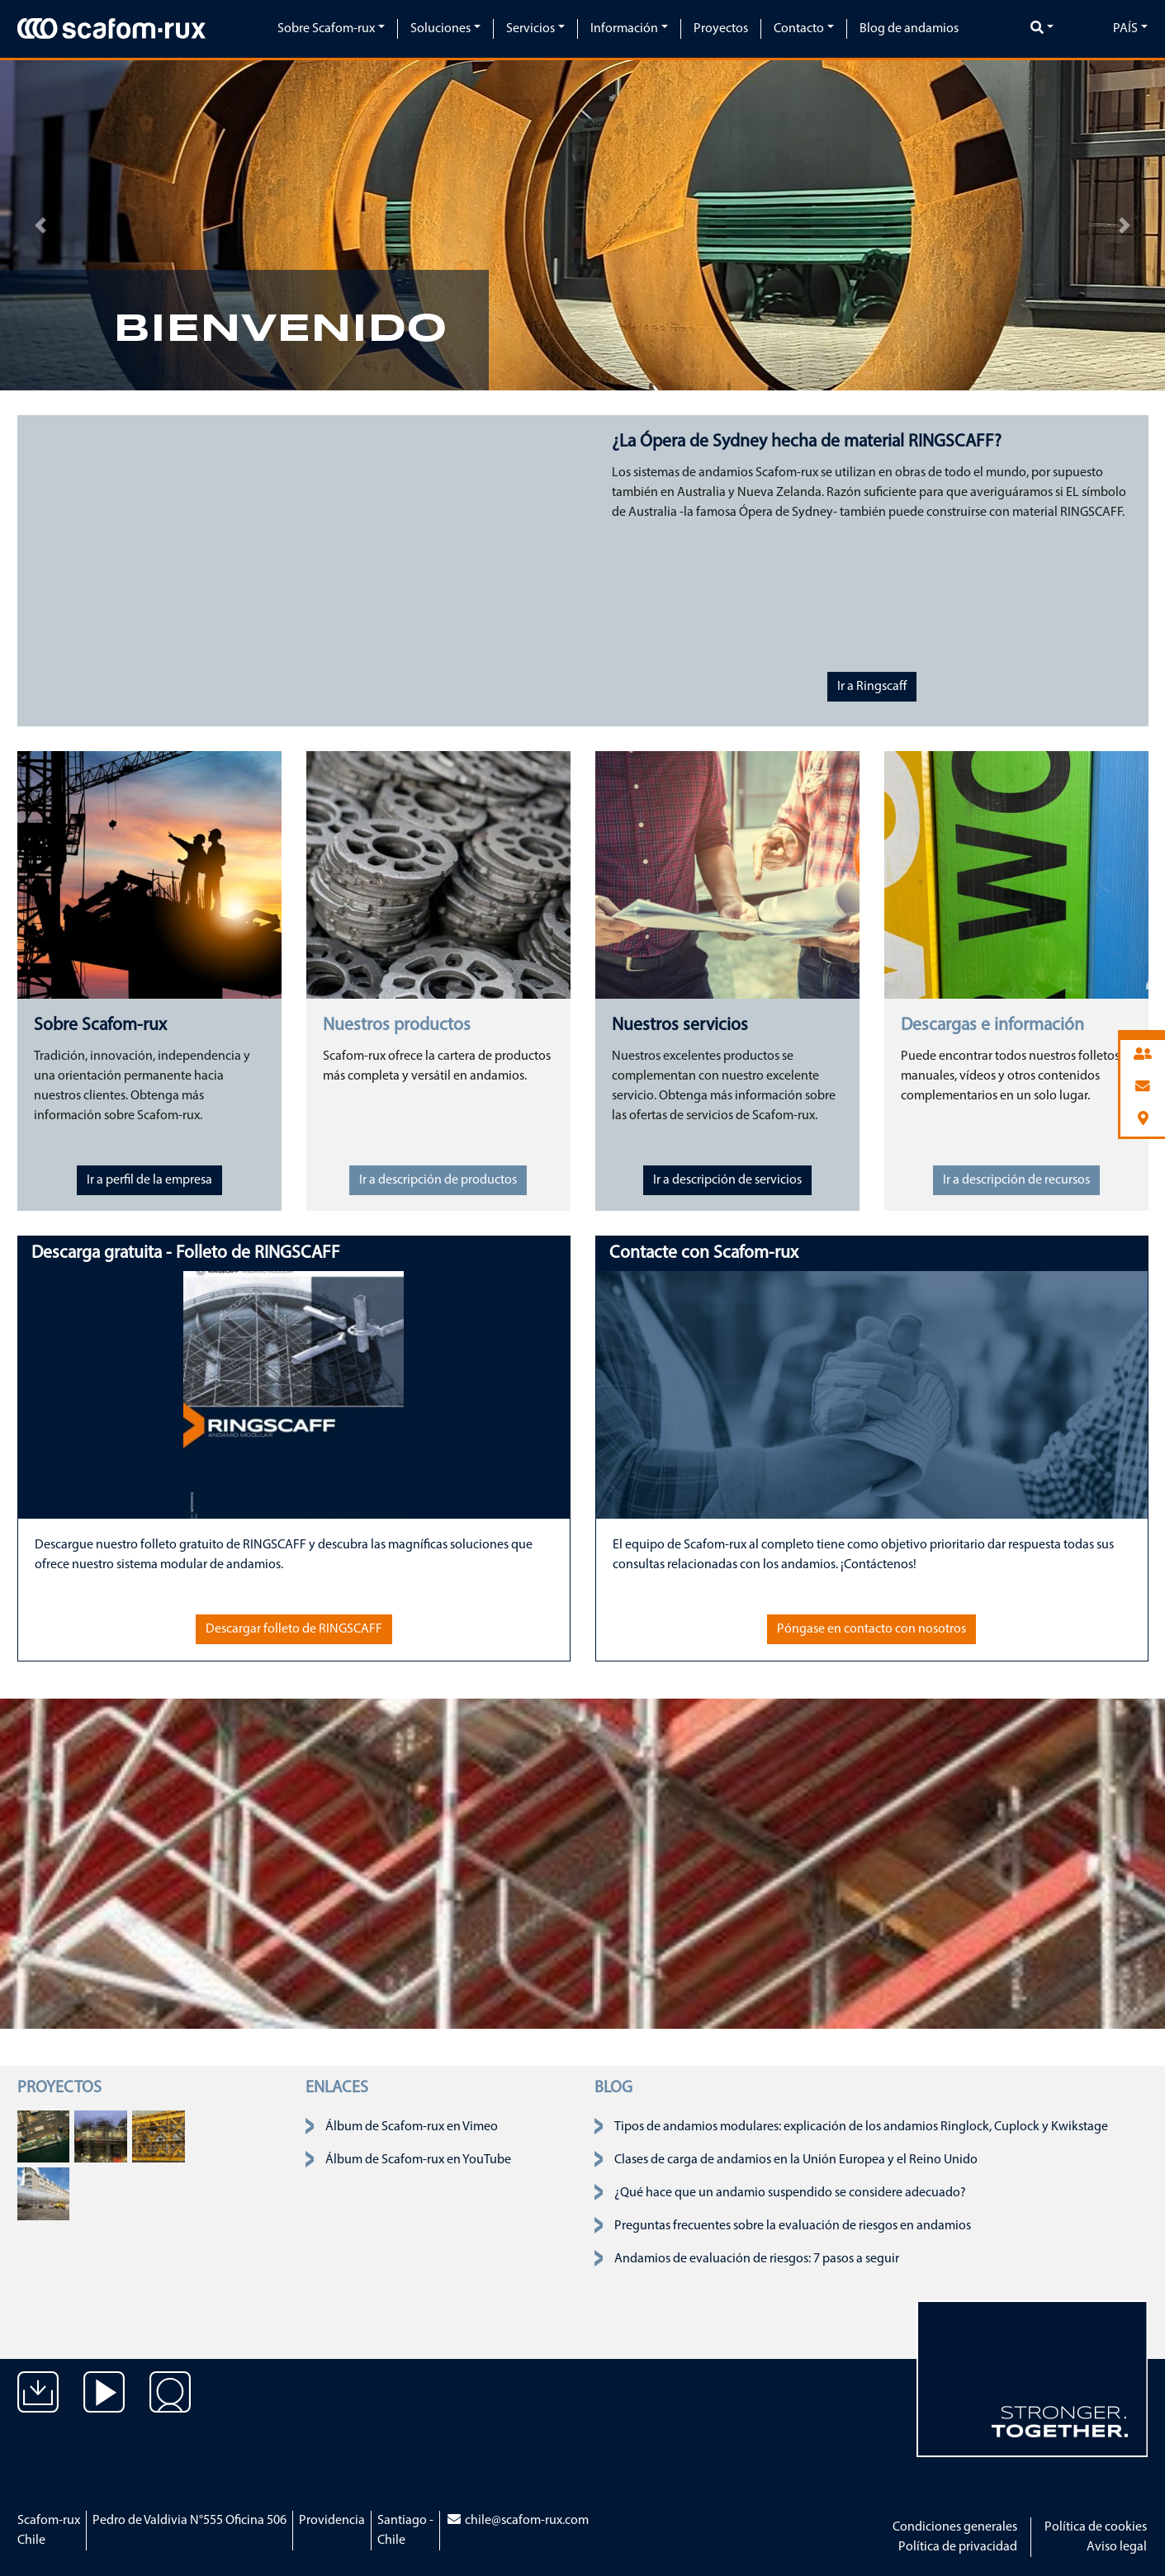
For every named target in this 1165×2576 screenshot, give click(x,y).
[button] (41, 225)
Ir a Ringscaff (872, 686)
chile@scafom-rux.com (517, 2520)
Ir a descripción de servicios (727, 1180)
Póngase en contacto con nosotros (871, 1629)
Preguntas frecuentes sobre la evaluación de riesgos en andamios (792, 2226)
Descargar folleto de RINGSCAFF (294, 1629)
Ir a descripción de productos (438, 1180)
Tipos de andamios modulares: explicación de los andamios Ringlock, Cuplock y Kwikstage (861, 2127)
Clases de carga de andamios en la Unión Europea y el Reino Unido (796, 2160)
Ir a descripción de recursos (1016, 1180)
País (1125, 28)
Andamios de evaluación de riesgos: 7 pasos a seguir (756, 2259)
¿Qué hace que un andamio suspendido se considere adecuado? (790, 2193)
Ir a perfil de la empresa (149, 1180)
